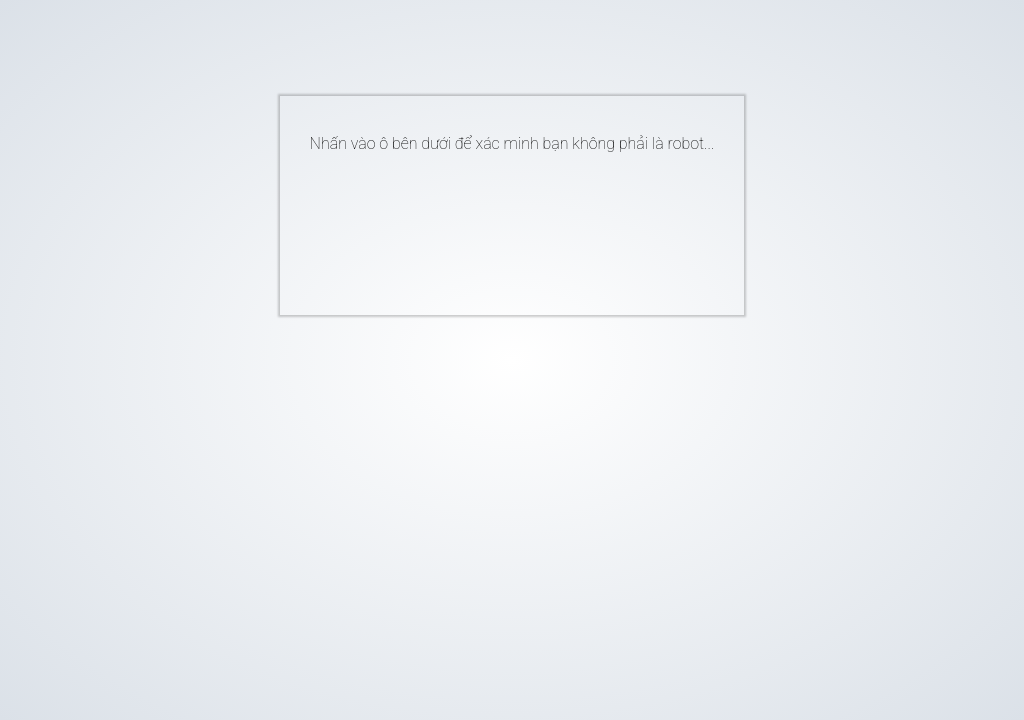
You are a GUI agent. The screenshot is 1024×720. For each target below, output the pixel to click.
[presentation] (482, 226)
